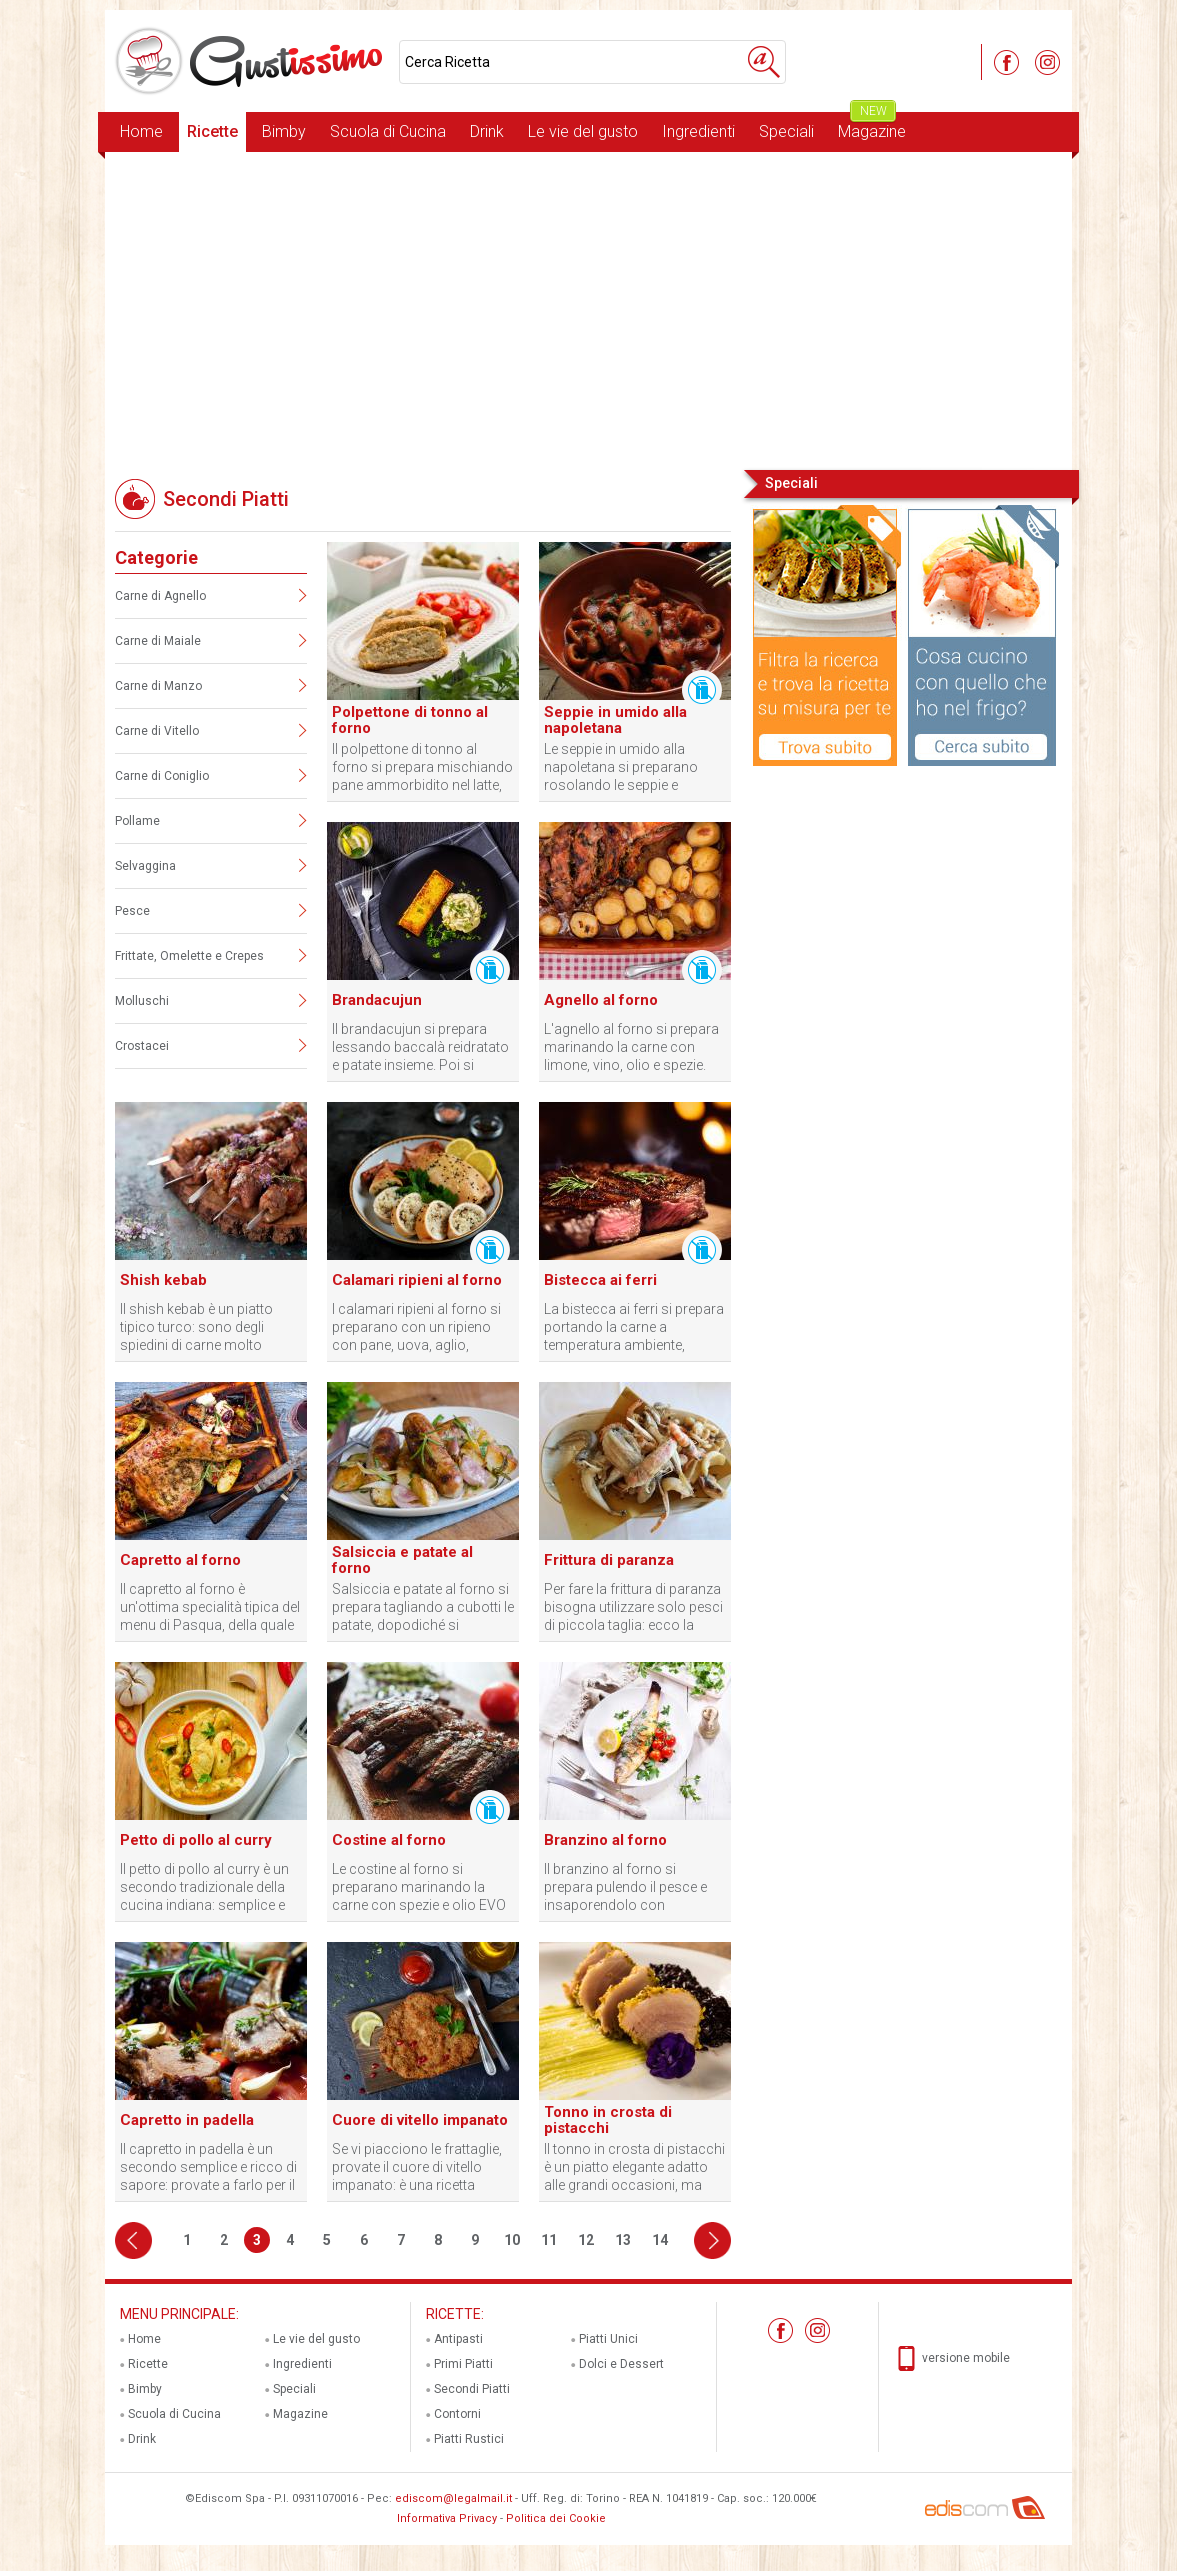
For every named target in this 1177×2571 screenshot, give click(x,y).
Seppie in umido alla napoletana (615, 720)
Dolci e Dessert (621, 2364)
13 (623, 2240)
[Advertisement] (588, 309)
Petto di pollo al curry (196, 1840)
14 (660, 2240)
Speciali (786, 131)
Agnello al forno (601, 1000)
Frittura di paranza (609, 1560)
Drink (487, 131)
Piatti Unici (608, 2339)
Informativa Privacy (447, 2518)
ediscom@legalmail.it (453, 2498)
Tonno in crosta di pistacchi (608, 2120)
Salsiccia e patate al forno (402, 1560)
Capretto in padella (187, 2120)
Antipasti (458, 2339)
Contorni (457, 2414)
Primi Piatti (463, 2364)
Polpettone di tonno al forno (410, 720)
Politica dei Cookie (556, 2518)
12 (586, 2240)
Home (141, 131)
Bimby (284, 131)
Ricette (212, 131)
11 (549, 2240)
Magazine (872, 126)
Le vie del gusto (583, 131)
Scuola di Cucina (388, 131)
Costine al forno (389, 1840)
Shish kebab (163, 1280)
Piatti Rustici (469, 2439)
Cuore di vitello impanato (420, 2120)
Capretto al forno (180, 1560)
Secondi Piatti (472, 2389)
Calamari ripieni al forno (417, 1280)
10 (512, 2240)
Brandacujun (377, 1000)
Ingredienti (698, 131)
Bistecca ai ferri (600, 1280)
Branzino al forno (605, 1840)
